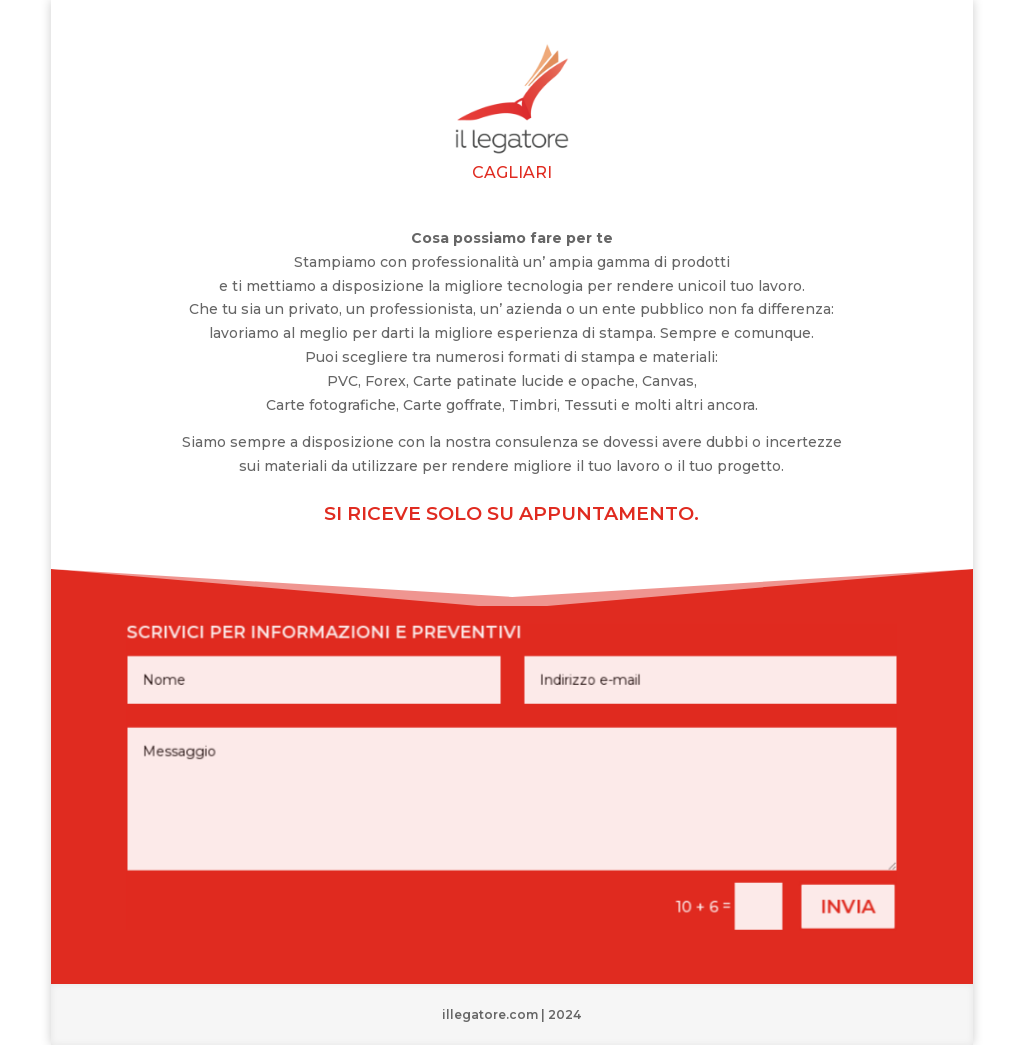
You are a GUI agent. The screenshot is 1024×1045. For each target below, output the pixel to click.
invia (824, 896)
